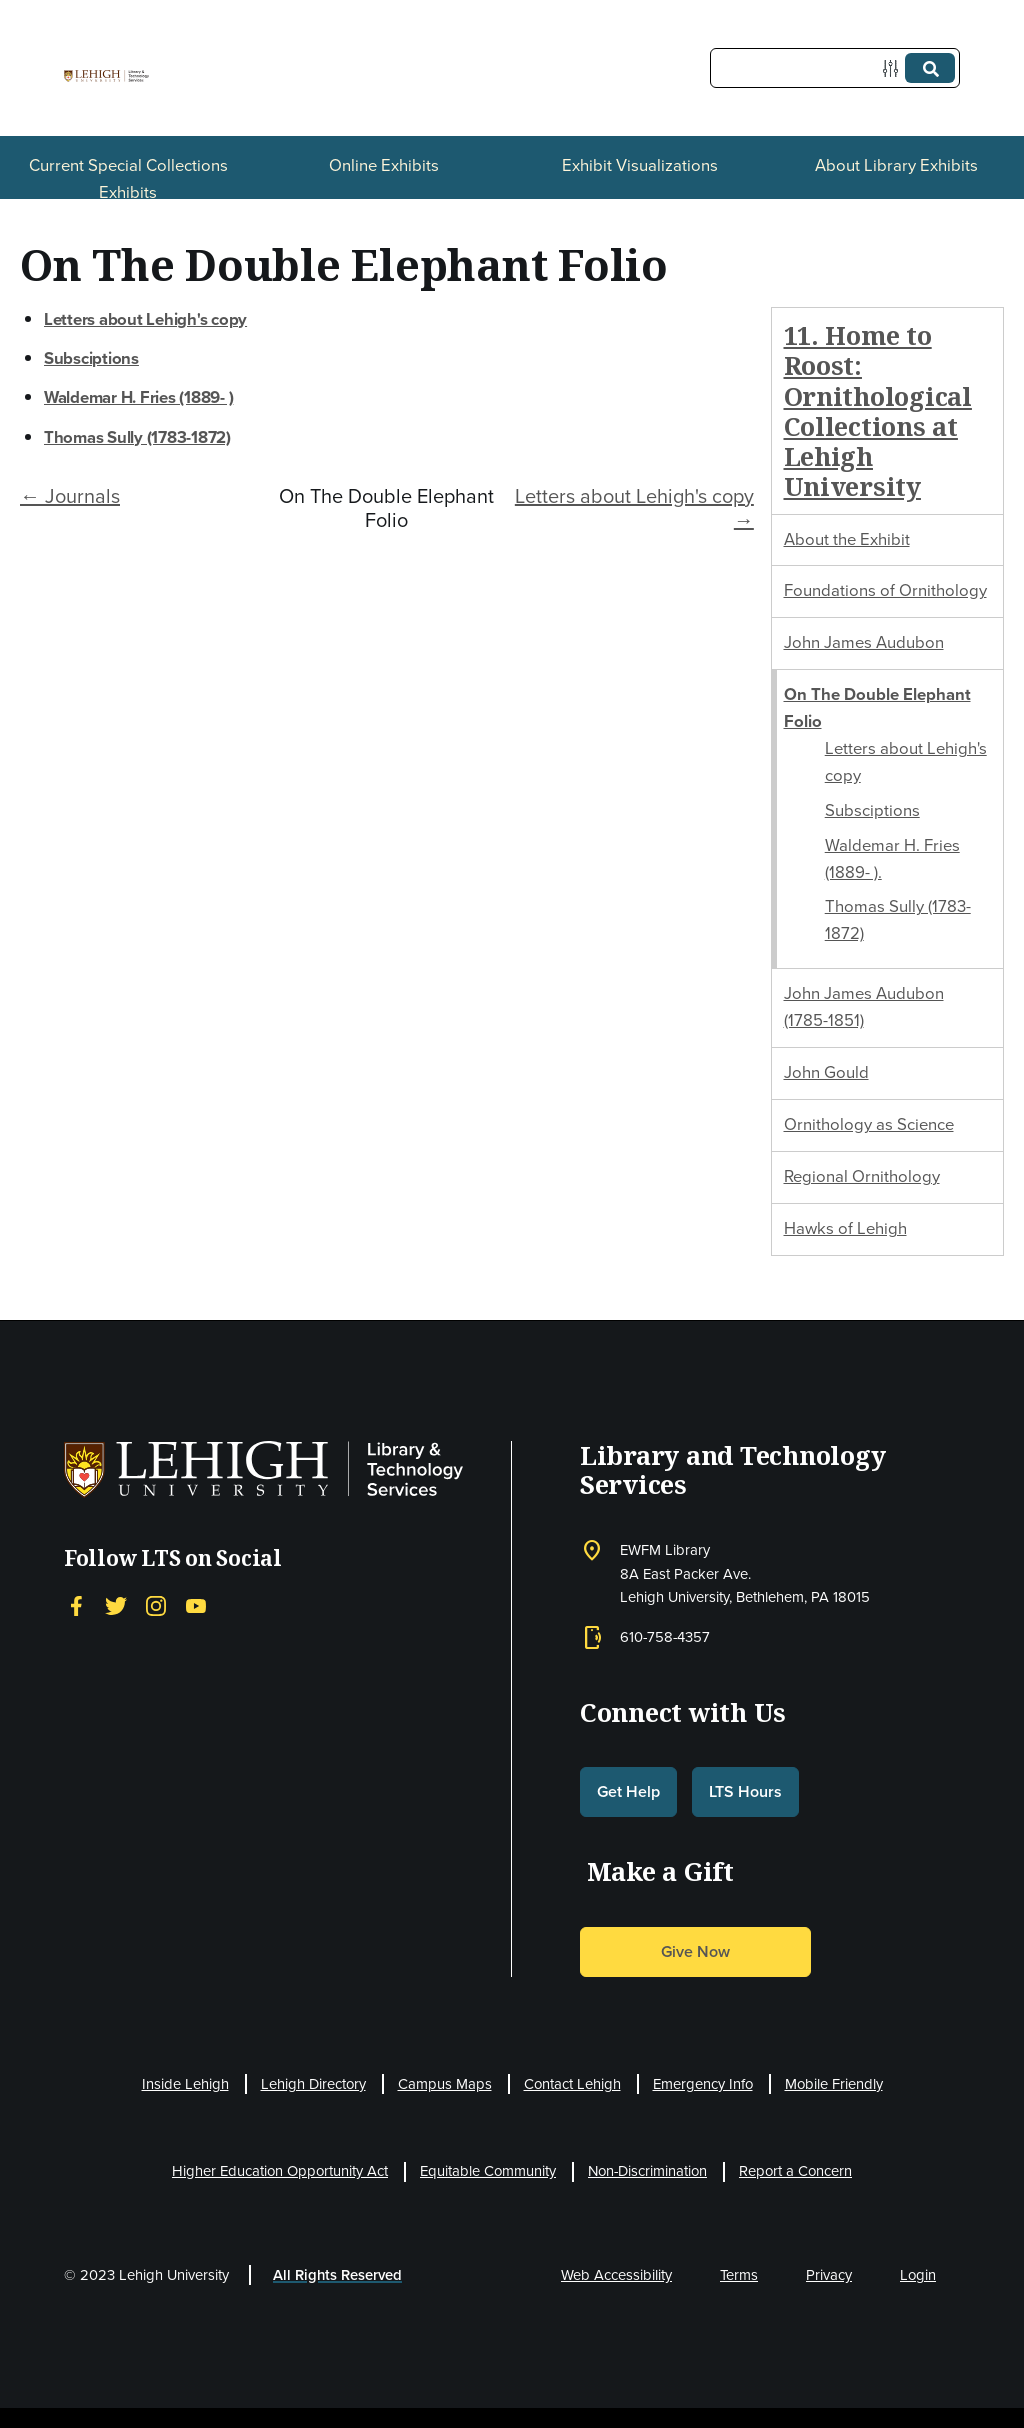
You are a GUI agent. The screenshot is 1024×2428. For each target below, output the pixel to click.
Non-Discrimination (647, 2171)
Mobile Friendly (834, 2084)
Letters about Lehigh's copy (145, 319)
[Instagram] (156, 1606)
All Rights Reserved (337, 2275)
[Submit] (930, 68)
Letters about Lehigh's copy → (634, 508)
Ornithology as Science (869, 1124)
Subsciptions (872, 810)
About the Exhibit (847, 539)
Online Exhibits (384, 165)
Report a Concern (795, 2171)
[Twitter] (116, 1606)
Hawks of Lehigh (845, 1228)
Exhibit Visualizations (640, 165)
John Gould (826, 1072)
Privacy (829, 2275)
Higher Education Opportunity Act (280, 2171)
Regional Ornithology (862, 1176)
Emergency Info (703, 2084)
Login (918, 2275)
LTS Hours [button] (745, 1791)
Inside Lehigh (185, 2084)
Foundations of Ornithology (885, 590)
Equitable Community (488, 2171)
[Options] (894, 68)
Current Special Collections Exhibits (128, 179)
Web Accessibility (616, 2275)
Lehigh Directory (313, 2084)
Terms (739, 2275)
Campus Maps (445, 2084)
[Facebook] (76, 1606)
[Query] (835, 68)
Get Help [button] (628, 1791)
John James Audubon (864, 642)
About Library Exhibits (896, 165)
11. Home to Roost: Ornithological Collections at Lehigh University (878, 410)
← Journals (70, 496)
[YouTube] (196, 1606)
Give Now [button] (695, 1951)
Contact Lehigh (572, 2084)
